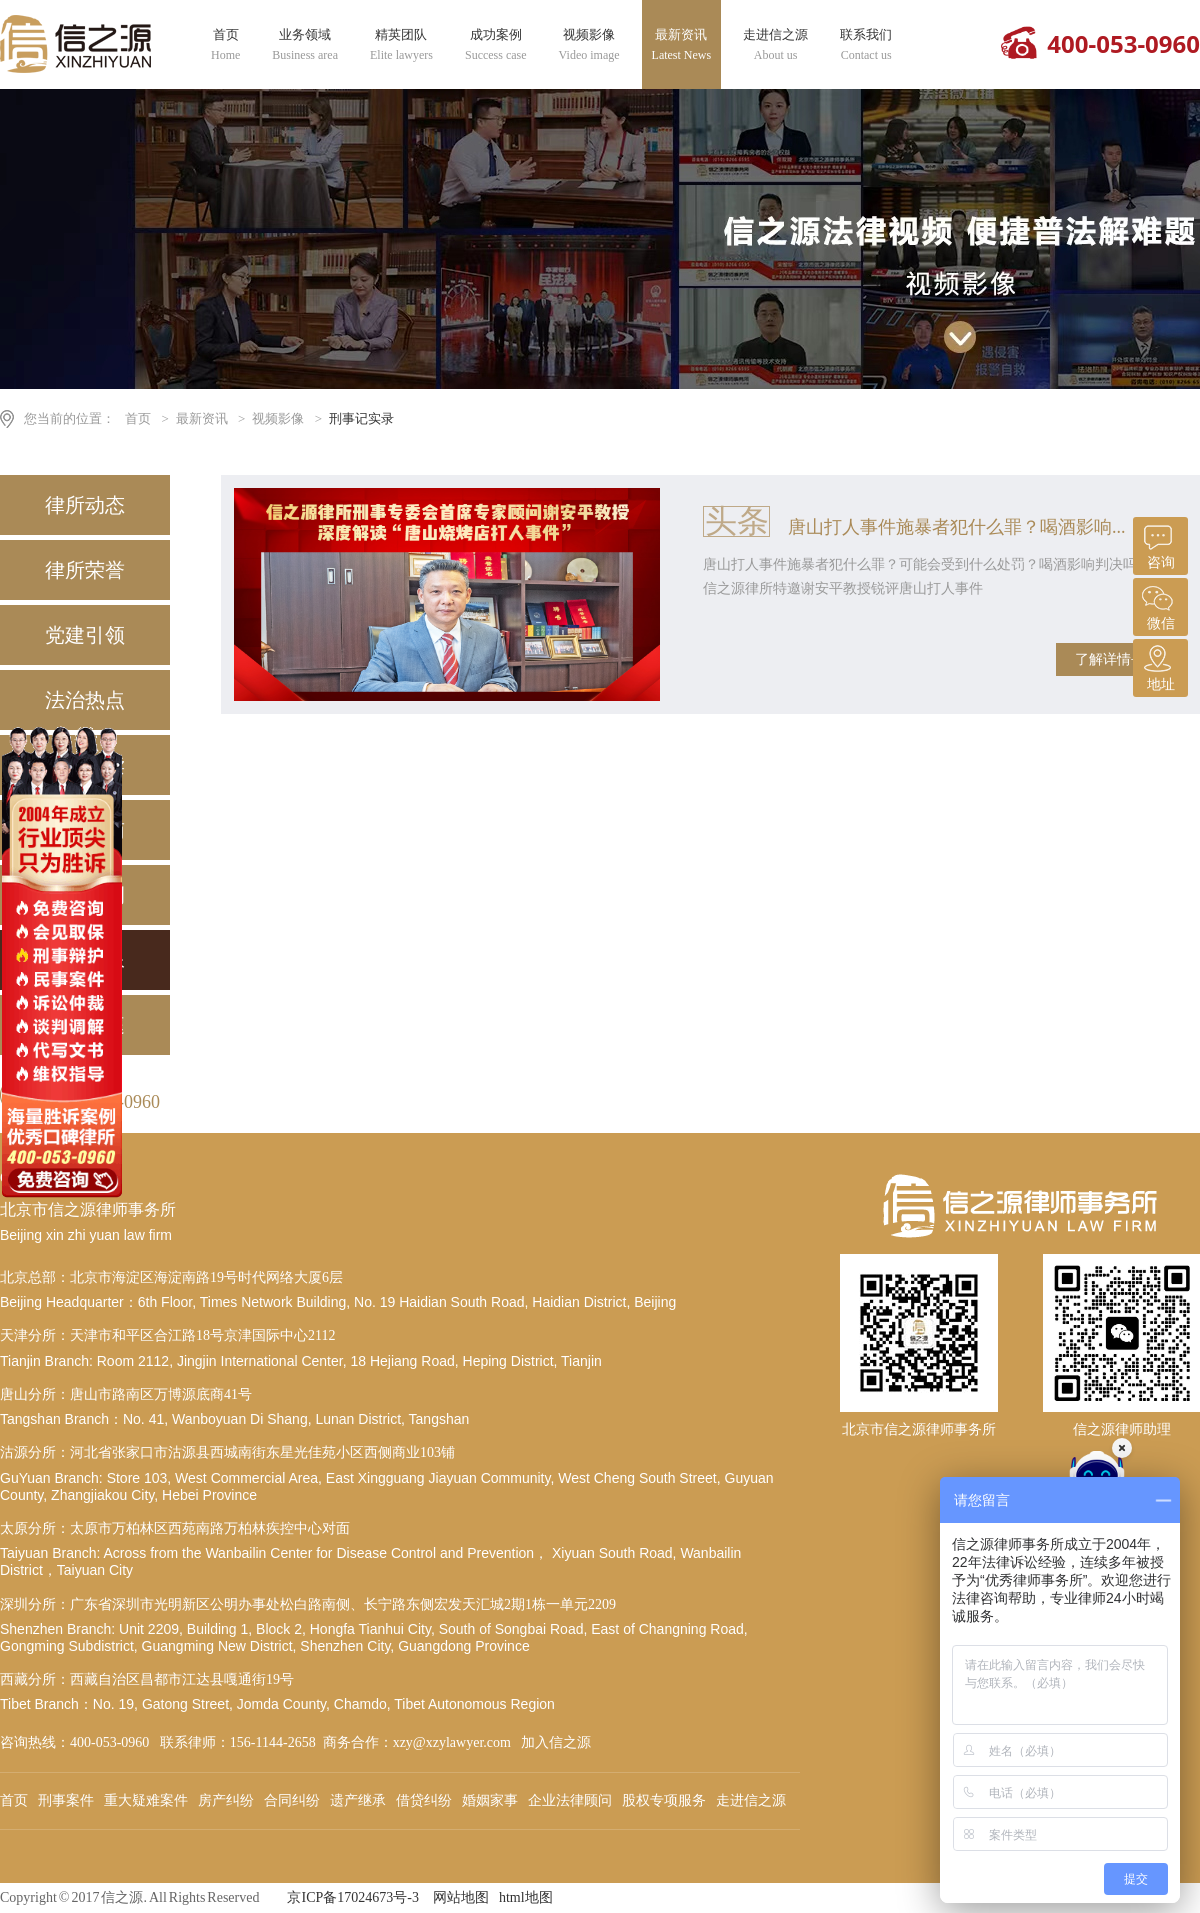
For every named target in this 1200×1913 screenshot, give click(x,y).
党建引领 (85, 635)
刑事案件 (66, 1800)
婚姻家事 (490, 1800)
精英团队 (401, 45)
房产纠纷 (226, 1800)
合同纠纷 (292, 1800)
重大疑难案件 (146, 1800)
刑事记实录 (361, 418)
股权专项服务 (664, 1800)
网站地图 (461, 1897)
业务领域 (305, 45)
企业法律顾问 (570, 1800)
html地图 (526, 1897)
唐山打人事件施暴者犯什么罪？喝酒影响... (957, 527)
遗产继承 (358, 1800)
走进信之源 (775, 45)
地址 (1158, 665)
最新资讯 (682, 45)
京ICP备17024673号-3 (352, 1897)
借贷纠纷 (424, 1800)
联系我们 (866, 45)
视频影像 (589, 45)
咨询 (1158, 543)
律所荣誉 (85, 570)
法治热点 (85, 700)
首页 (225, 45)
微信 (1158, 604)
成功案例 (496, 45)
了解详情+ (1107, 659)
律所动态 (85, 505)
